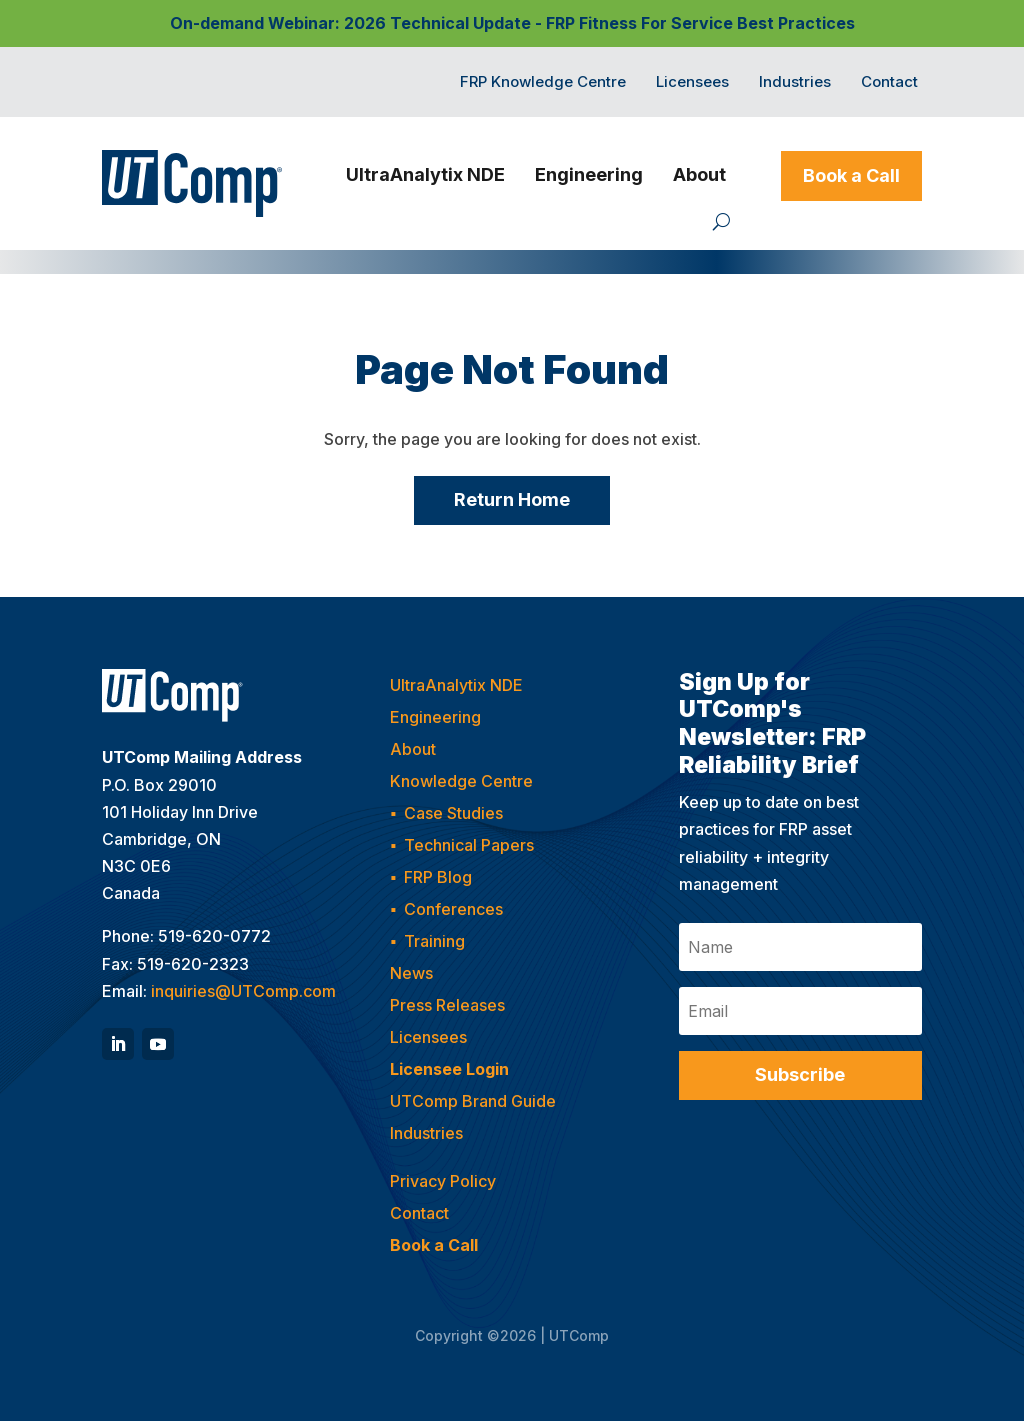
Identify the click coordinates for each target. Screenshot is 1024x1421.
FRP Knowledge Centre (543, 83)
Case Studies (453, 813)
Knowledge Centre (461, 781)
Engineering (589, 174)
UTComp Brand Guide (473, 1101)
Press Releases (447, 1005)
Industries (795, 83)
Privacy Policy (443, 1181)
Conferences (453, 909)
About (699, 174)
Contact (889, 83)
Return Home (512, 499)
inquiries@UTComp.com (243, 991)
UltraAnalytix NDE (425, 174)
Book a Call (851, 175)
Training (434, 941)
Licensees (692, 83)
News (411, 973)
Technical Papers (469, 845)
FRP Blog (438, 877)
